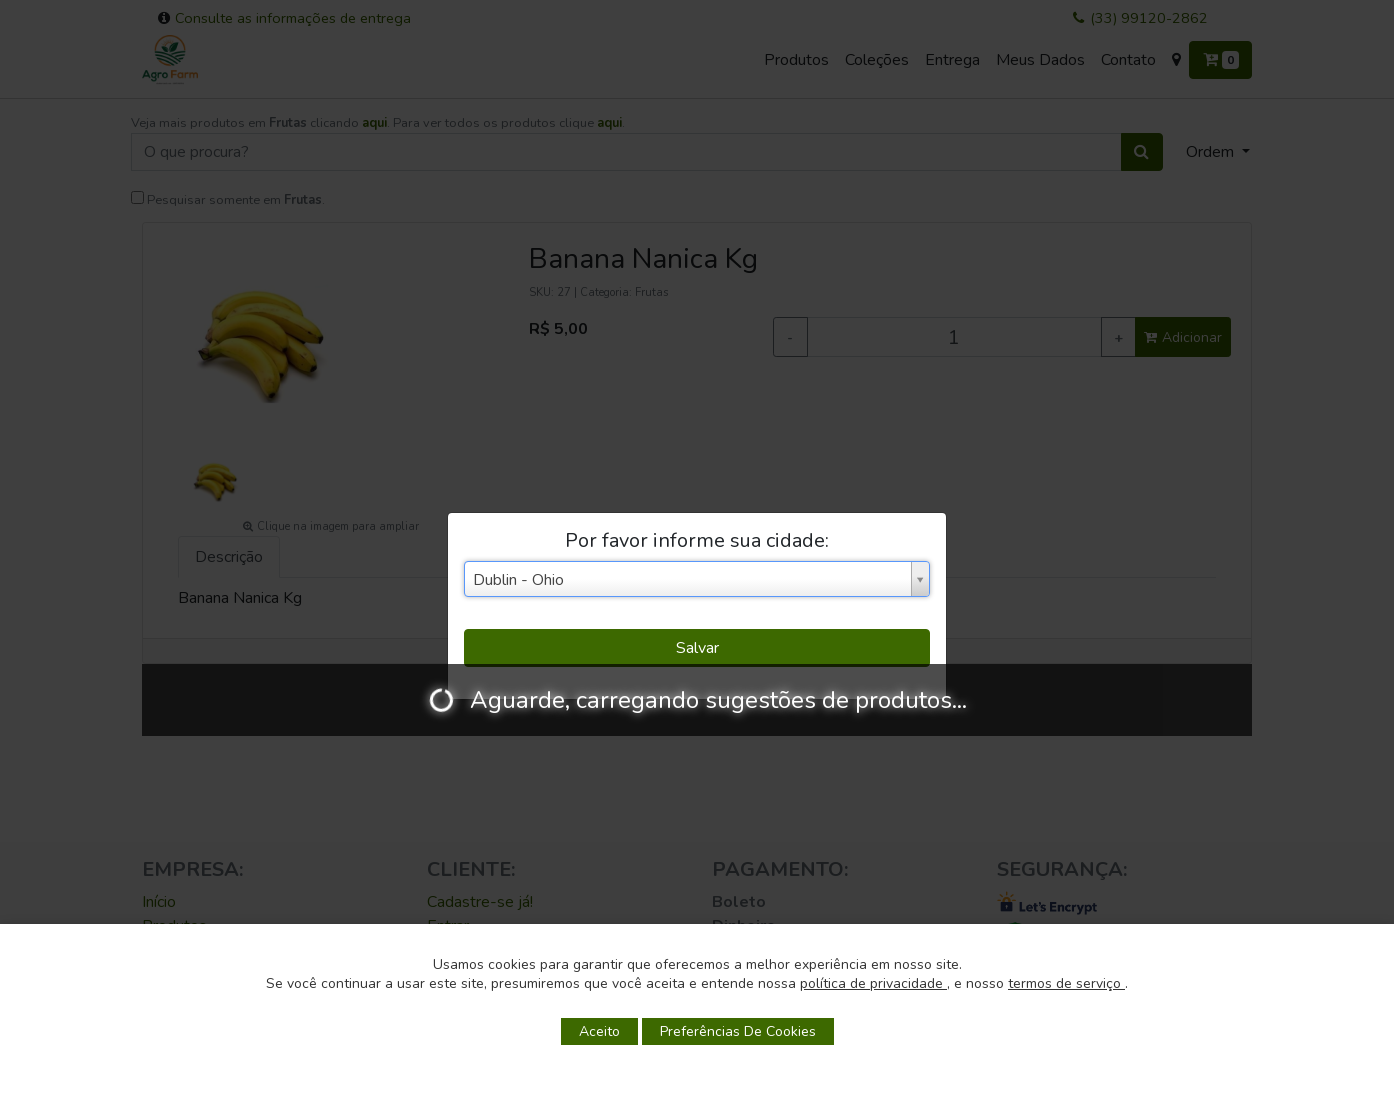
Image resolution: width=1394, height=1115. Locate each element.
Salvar (697, 648)
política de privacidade (873, 983)
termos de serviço (1066, 983)
